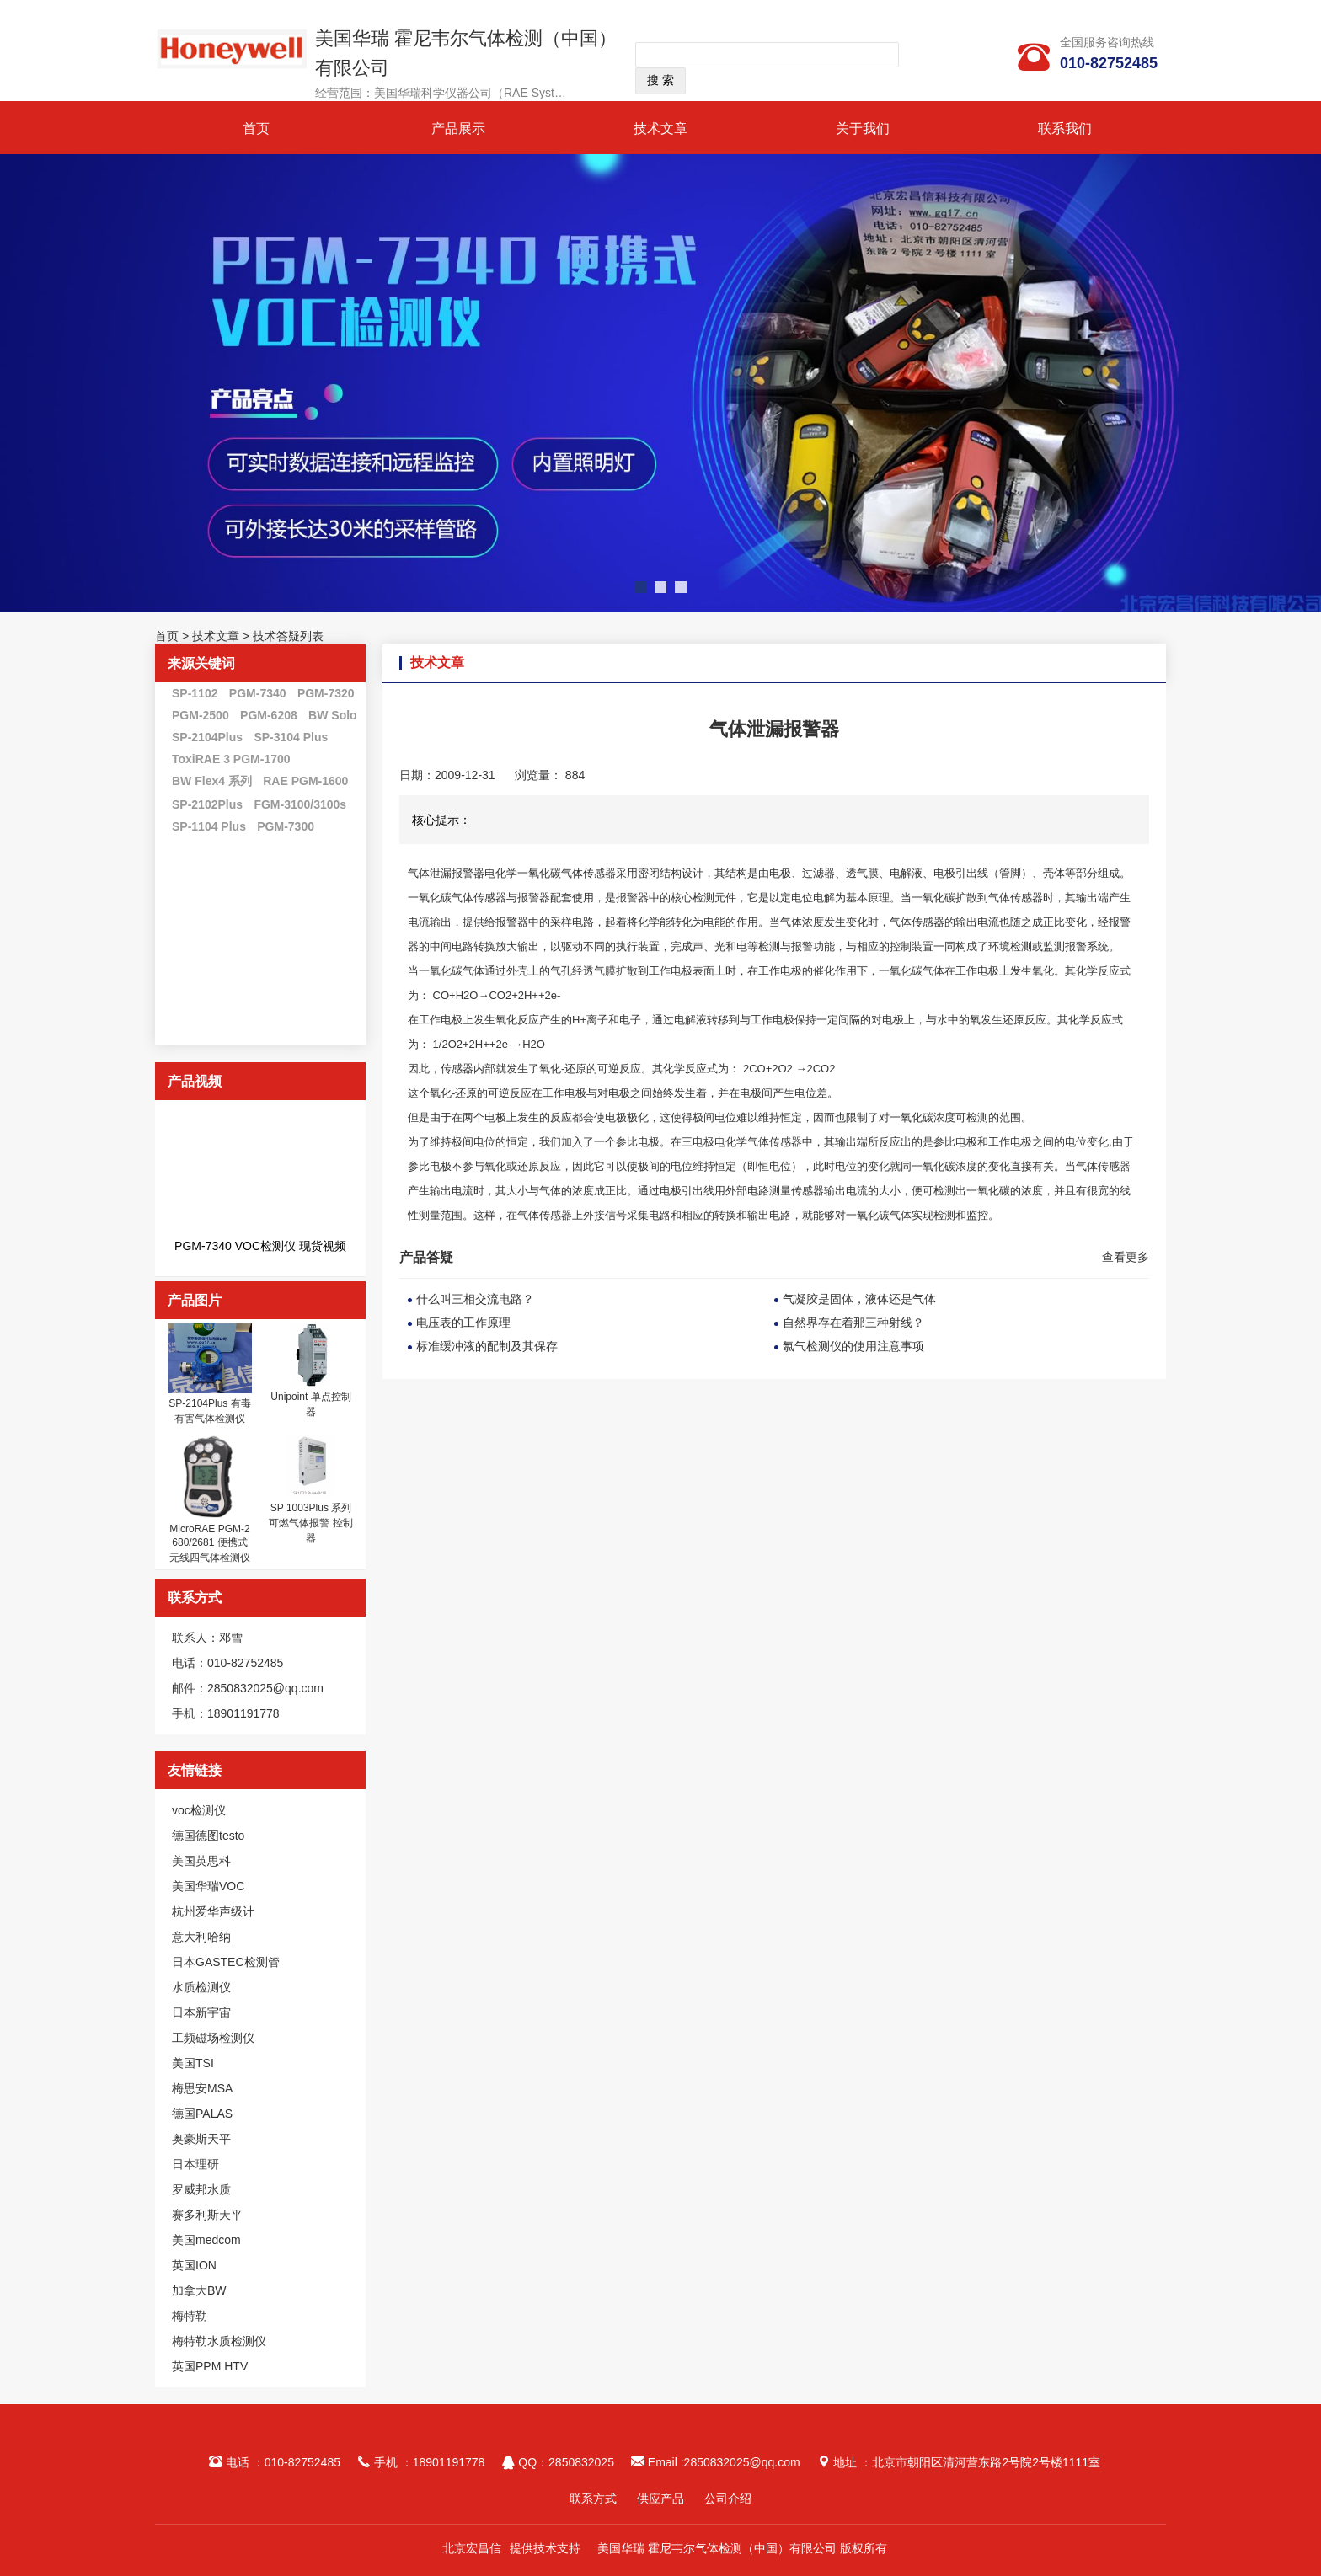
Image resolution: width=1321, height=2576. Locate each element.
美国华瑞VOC (208, 1886)
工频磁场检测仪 (213, 2037)
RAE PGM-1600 (305, 781)
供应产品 (660, 2498)
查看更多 (1125, 1257)
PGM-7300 (285, 826)
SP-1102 (194, 693)
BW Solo (332, 715)
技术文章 (660, 128)
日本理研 (195, 2164)
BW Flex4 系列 (212, 781)
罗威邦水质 (201, 2189)
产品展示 (458, 128)
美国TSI (193, 2063)
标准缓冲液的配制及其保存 (487, 1346)
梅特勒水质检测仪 (219, 2341)
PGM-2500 (200, 715)
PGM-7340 (257, 693)
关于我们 (863, 128)
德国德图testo (208, 1835)
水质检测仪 (201, 1987)
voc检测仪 (199, 1810)
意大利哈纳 (201, 1936)
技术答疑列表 (288, 636)
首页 (256, 128)
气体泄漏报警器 (446, 873)
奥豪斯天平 (201, 2139)
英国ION (194, 2265)
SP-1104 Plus (209, 826)
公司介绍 (727, 2498)
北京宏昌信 (471, 2548)
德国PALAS (202, 2113)
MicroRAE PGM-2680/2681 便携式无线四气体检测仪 (209, 1543)
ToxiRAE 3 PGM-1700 (231, 759)
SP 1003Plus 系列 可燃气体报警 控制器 (310, 1523)
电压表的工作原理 (463, 1322)
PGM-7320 (326, 693)
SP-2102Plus (207, 804)
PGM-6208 (268, 715)
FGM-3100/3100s (300, 804)
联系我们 (1065, 128)
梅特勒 (189, 2315)
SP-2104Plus (207, 737)
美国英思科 (201, 1861)
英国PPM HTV (210, 2366)
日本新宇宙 (201, 2012)
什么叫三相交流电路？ (475, 1299)
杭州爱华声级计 (213, 1911)
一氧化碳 (539, 873)
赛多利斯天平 (207, 2214)
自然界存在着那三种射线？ (853, 1322)
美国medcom (206, 2240)
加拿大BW (199, 2290)
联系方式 (593, 2498)
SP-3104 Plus (291, 737)
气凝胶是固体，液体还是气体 (859, 1299)
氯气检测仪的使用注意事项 (853, 1346)
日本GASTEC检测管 (226, 1962)
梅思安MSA (202, 2088)
